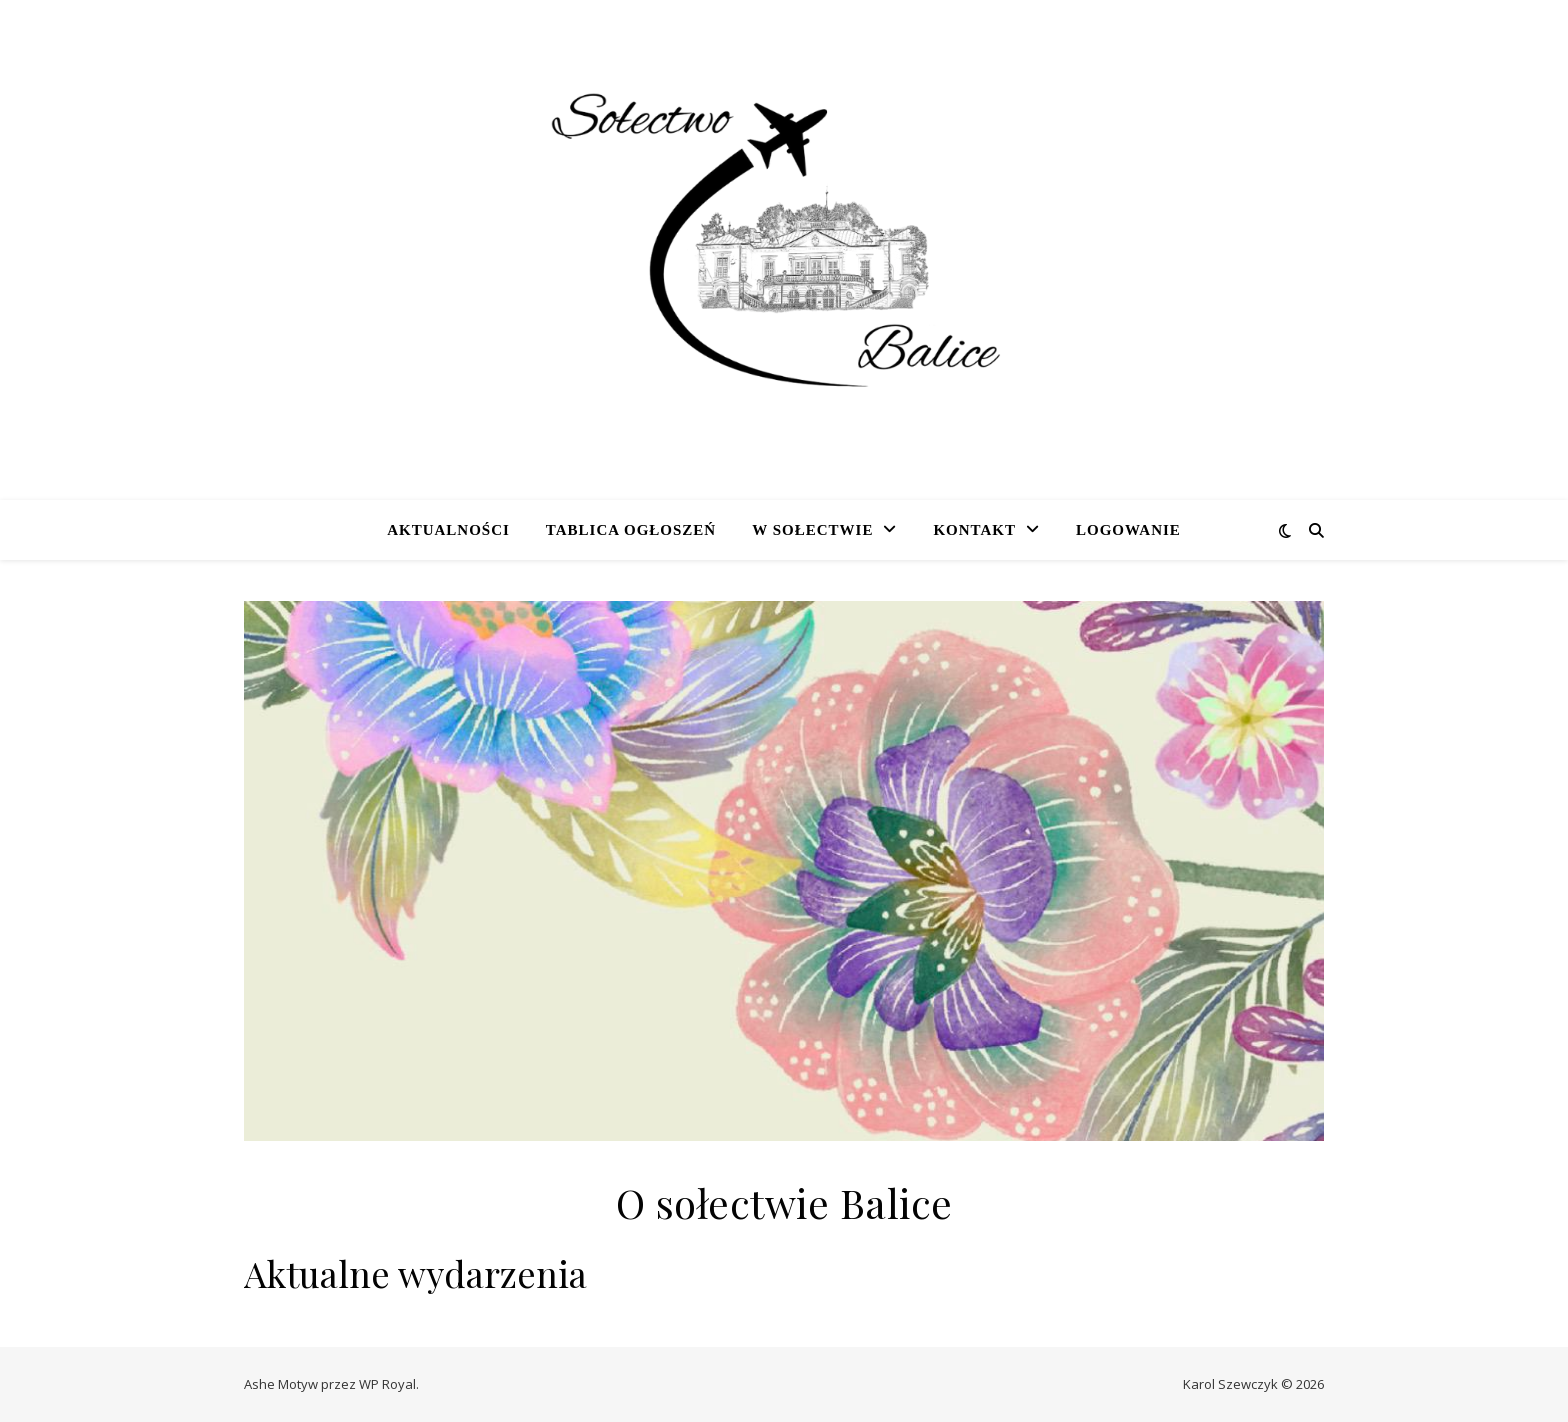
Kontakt (974, 530)
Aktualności (448, 530)
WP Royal (387, 1384)
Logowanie (1128, 530)
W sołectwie (812, 530)
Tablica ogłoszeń (631, 530)
